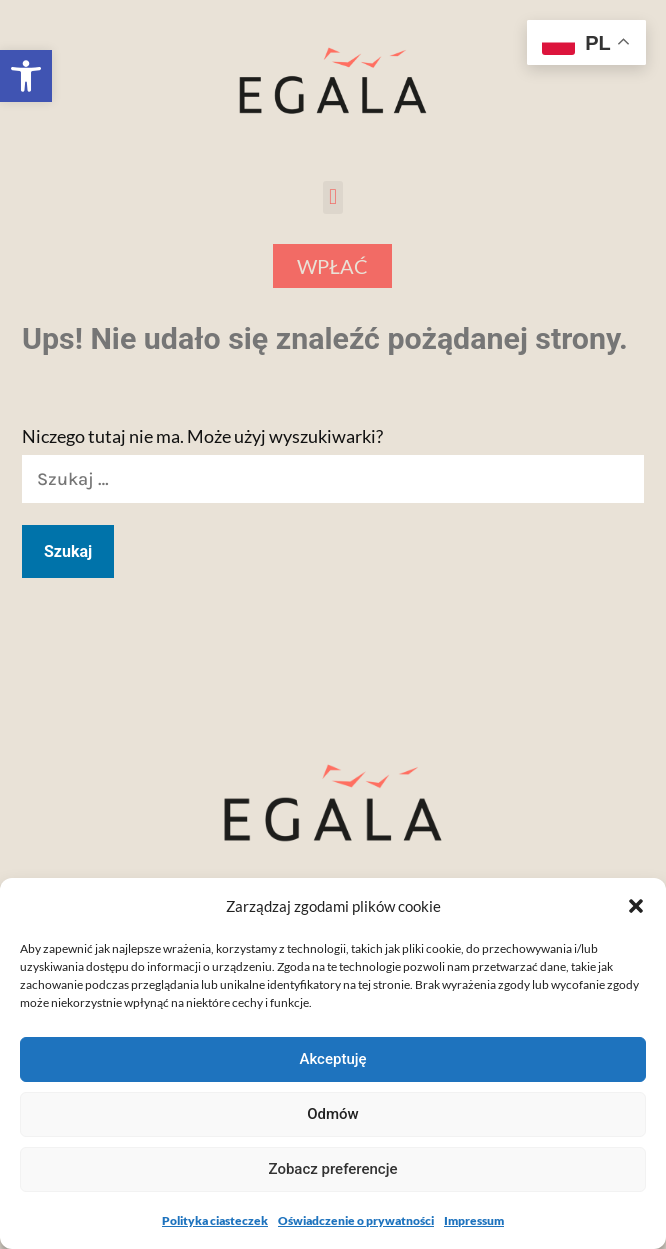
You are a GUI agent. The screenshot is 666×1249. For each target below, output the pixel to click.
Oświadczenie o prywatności (356, 1220)
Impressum (474, 1220)
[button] (26, 76)
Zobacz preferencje (333, 1169)
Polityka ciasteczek (215, 1220)
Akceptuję (332, 1059)
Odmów (333, 1114)
